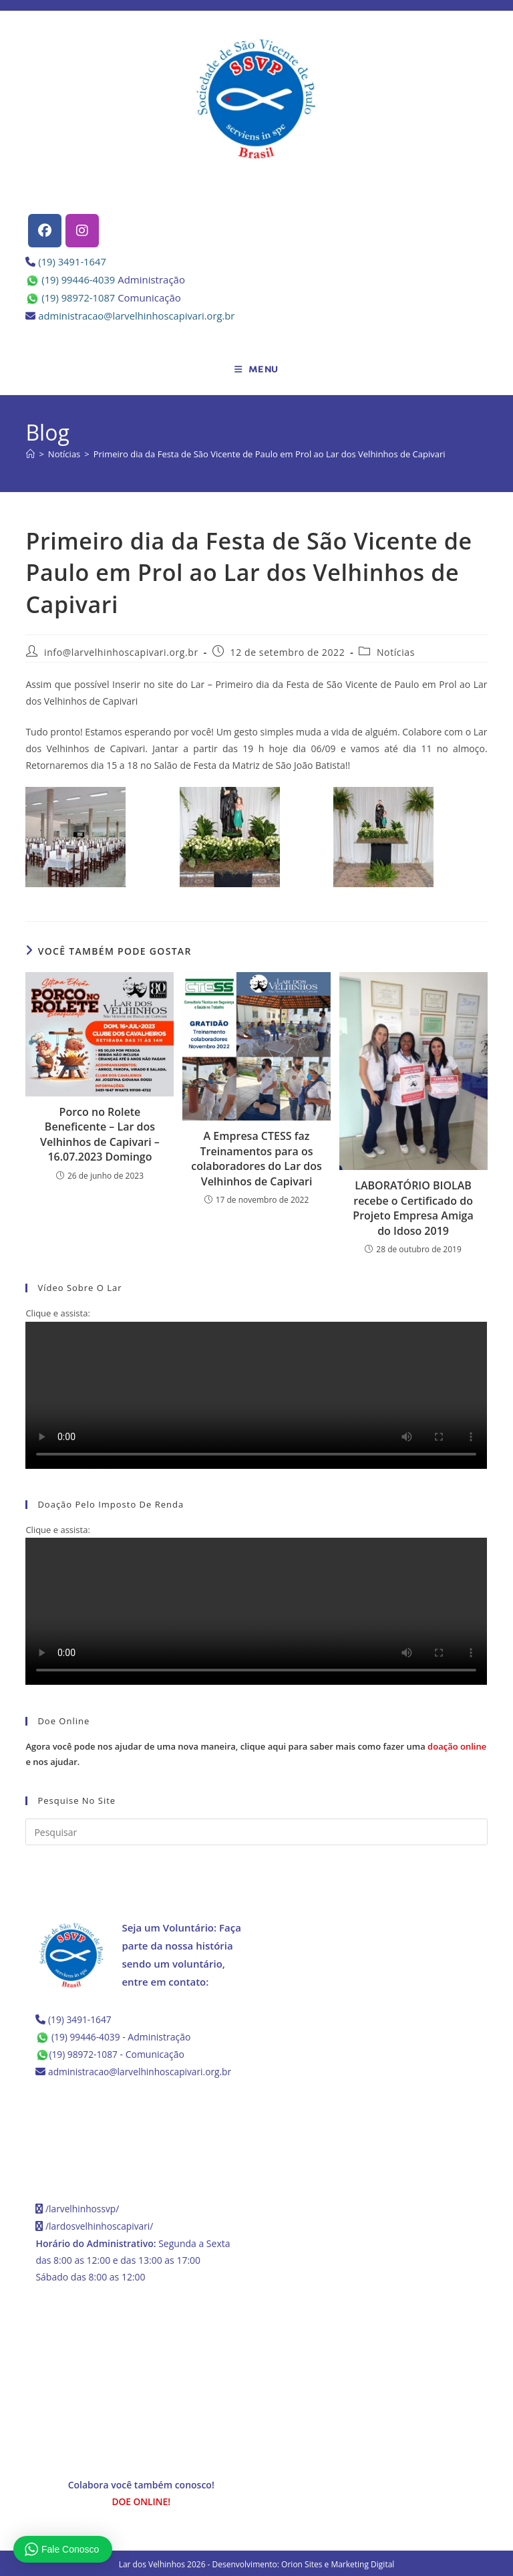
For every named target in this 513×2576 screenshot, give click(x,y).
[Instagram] (82, 230)
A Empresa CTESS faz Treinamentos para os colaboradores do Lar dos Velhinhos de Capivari (256, 1158)
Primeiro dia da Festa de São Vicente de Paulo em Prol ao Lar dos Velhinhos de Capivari (270, 454)
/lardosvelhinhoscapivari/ (100, 2224)
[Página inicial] (30, 454)
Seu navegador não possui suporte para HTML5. (256, 1395)
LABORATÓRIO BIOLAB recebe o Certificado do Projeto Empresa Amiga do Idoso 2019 (413, 1208)
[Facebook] (44, 230)
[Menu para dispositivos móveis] (256, 369)
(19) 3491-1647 (72, 261)
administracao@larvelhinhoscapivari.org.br (138, 315)
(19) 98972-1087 (78, 297)
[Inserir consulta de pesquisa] (256, 1832)
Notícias (396, 652)
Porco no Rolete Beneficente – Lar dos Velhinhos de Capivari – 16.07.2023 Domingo (100, 1134)
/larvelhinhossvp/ (82, 2207)
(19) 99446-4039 (78, 279)
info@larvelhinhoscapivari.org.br (121, 652)
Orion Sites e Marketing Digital (337, 2561)
